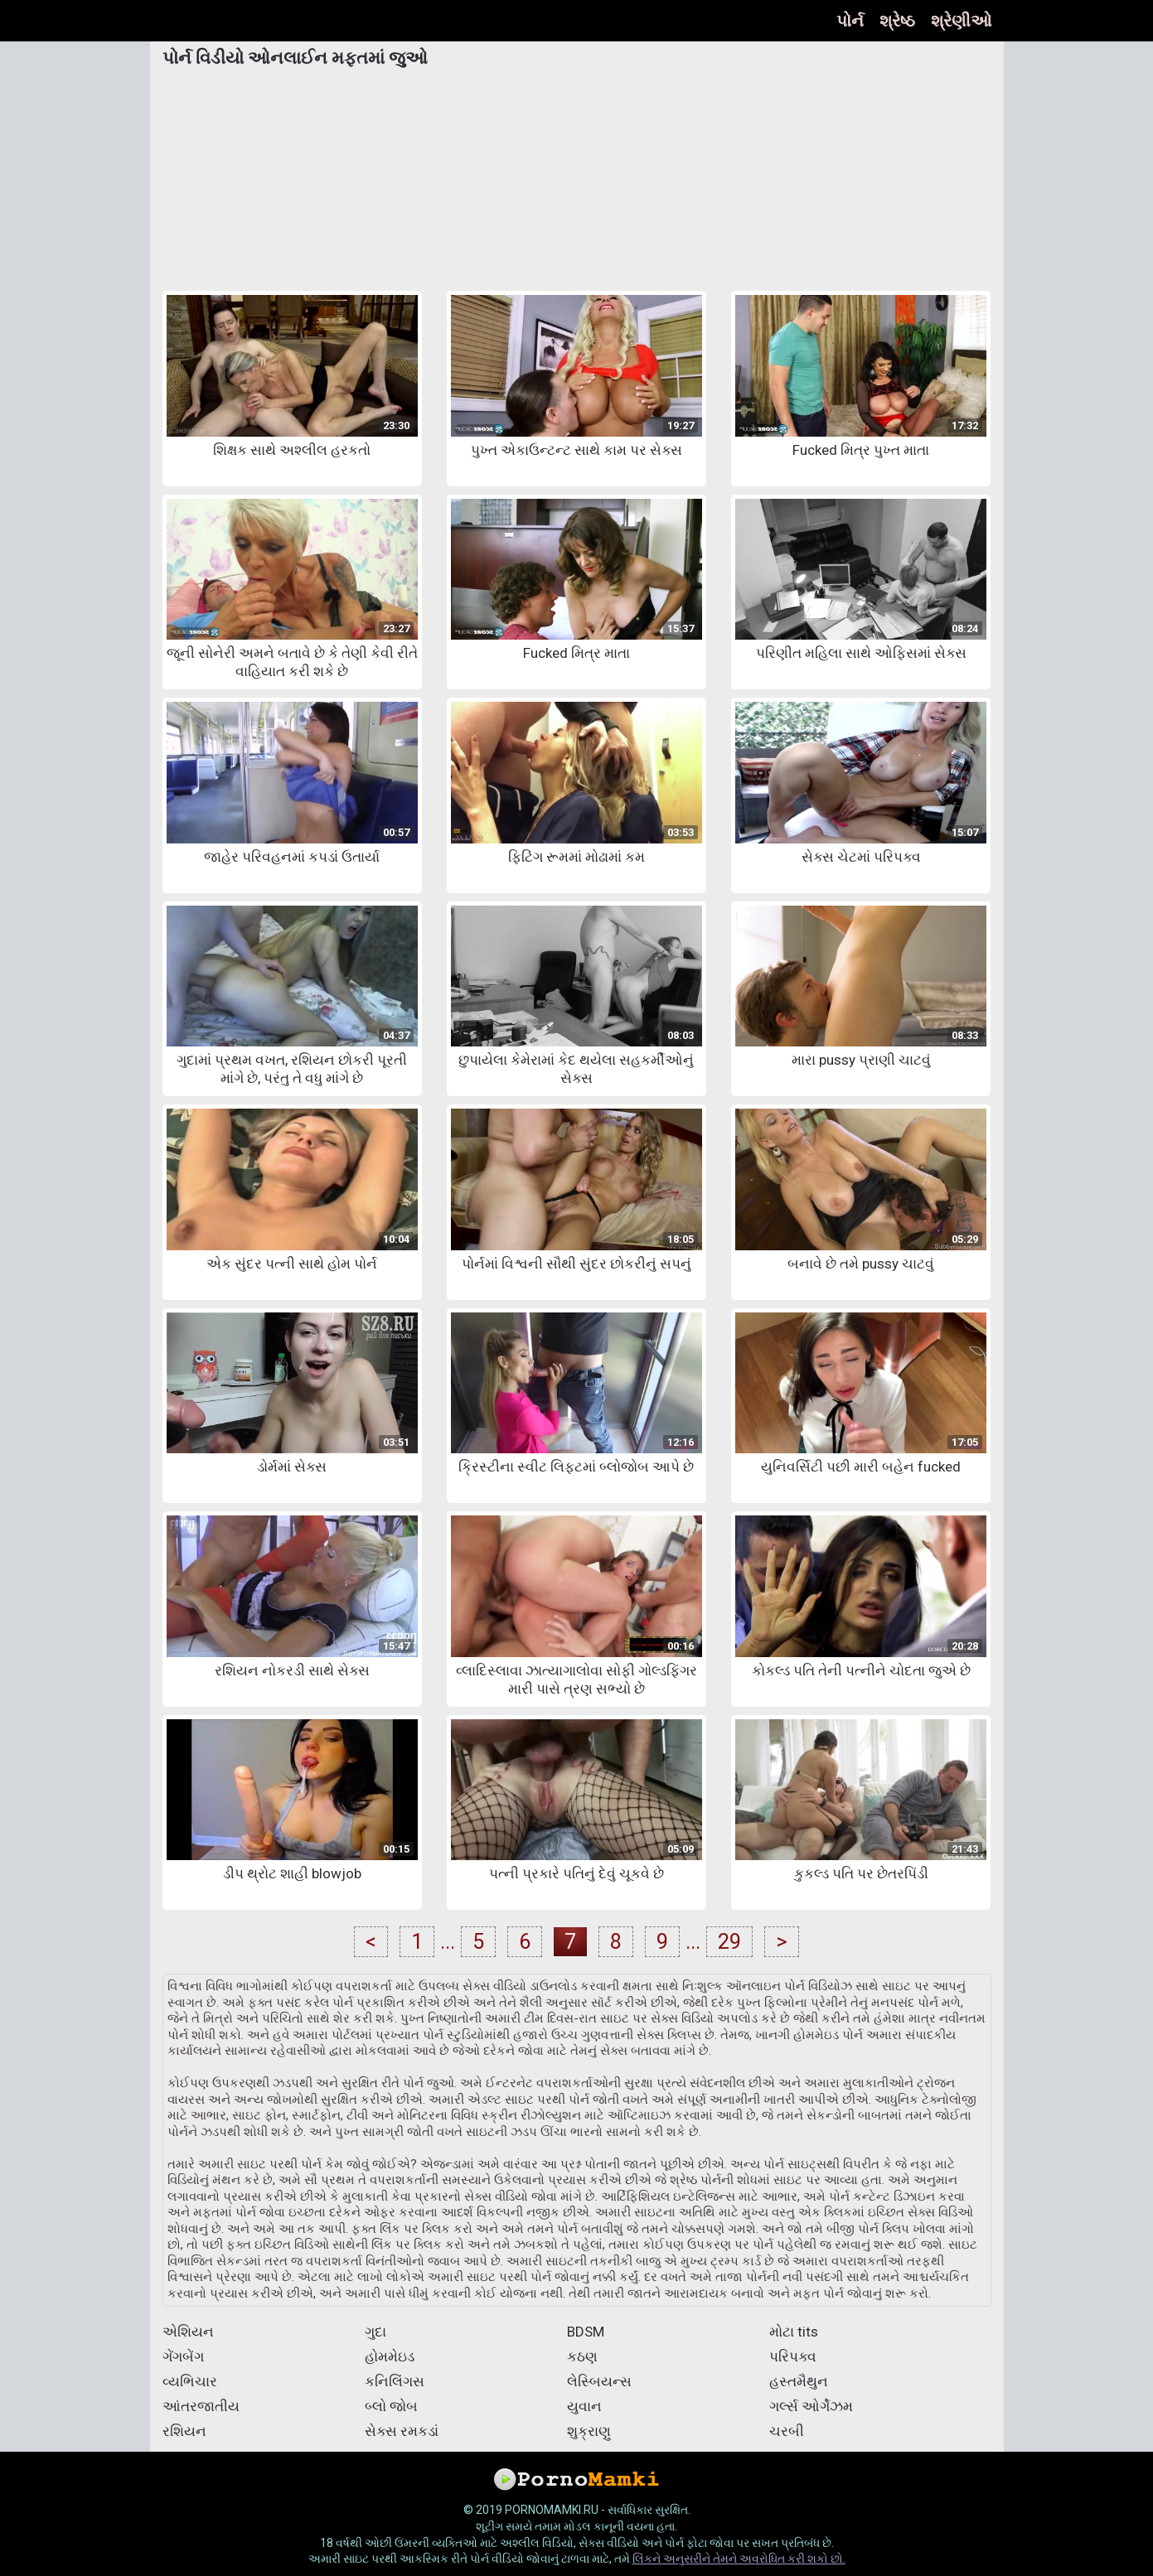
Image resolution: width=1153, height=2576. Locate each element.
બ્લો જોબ (391, 2406)
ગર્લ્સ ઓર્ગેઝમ (811, 2406)
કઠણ (582, 2356)
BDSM (585, 2331)
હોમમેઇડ (389, 2356)
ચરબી (786, 2431)
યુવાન (584, 2406)
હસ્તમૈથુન (798, 2381)
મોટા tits (793, 2331)
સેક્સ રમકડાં (401, 2431)
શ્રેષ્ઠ (897, 20)
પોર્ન (850, 20)
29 (729, 1942)
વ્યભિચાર (189, 2381)
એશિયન (188, 2331)
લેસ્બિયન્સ (599, 2381)
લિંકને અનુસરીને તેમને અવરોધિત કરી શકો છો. (738, 2558)
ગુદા (375, 2331)
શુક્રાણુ (589, 2431)
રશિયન (184, 2431)
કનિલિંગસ (394, 2381)
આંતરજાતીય (201, 2406)
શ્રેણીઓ (961, 20)
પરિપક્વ (792, 2356)
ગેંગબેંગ (183, 2356)
